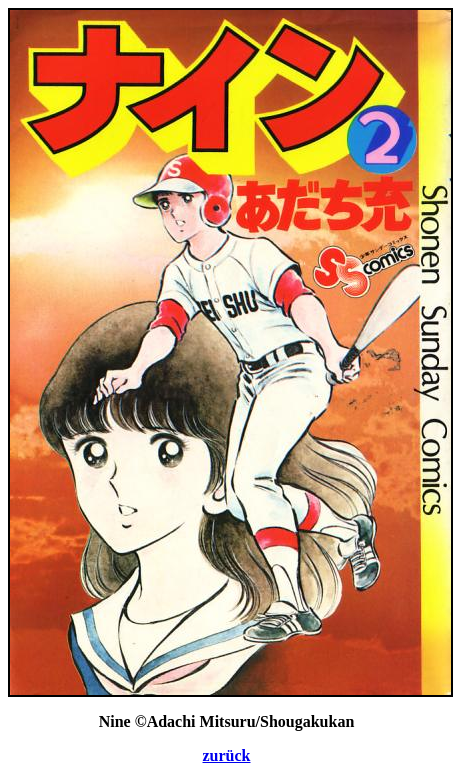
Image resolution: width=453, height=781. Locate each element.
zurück (227, 755)
